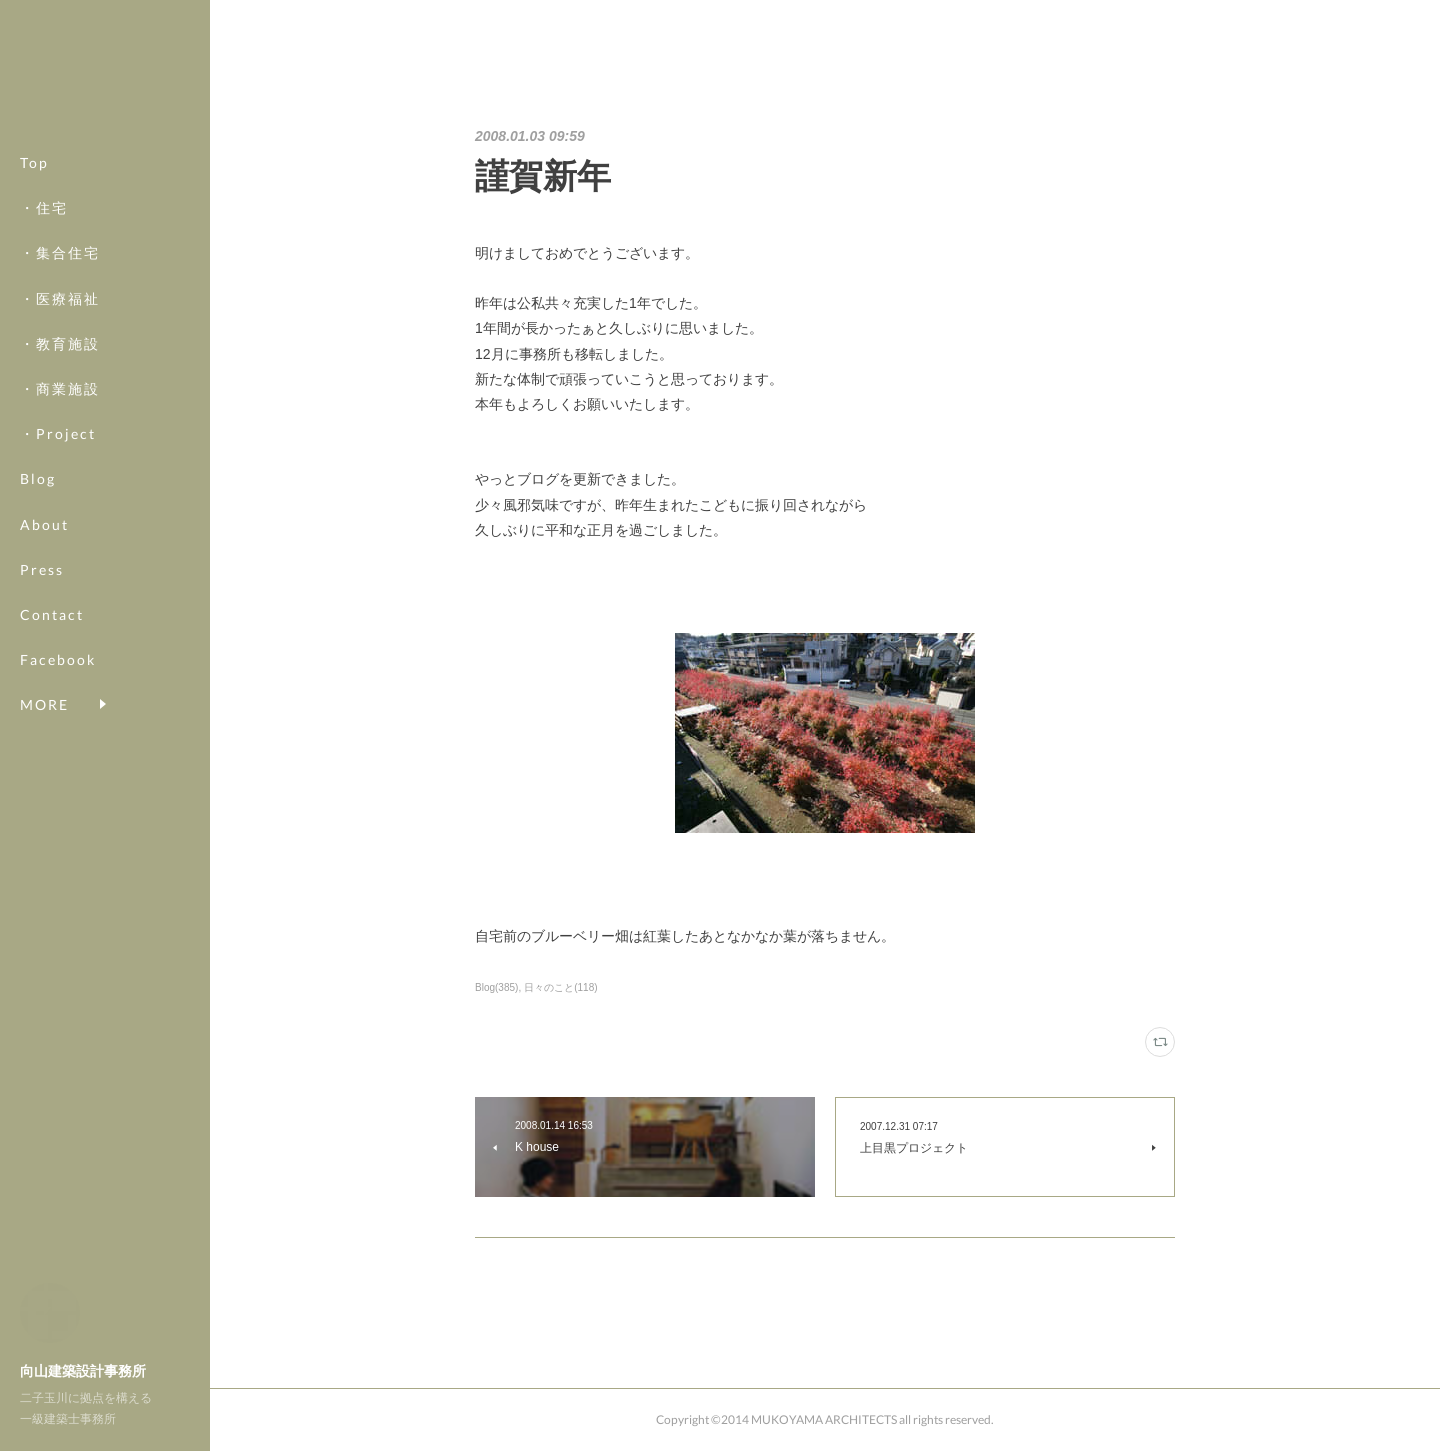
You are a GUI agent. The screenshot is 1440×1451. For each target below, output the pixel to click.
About (44, 524)
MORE (44, 659)
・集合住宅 (60, 252)
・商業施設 (60, 388)
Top (34, 162)
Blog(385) (496, 987)
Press (42, 569)
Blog (38, 478)
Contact (52, 614)
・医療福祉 (60, 298)
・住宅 (44, 207)
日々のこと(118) (560, 987)
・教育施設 (60, 343)
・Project (58, 433)
